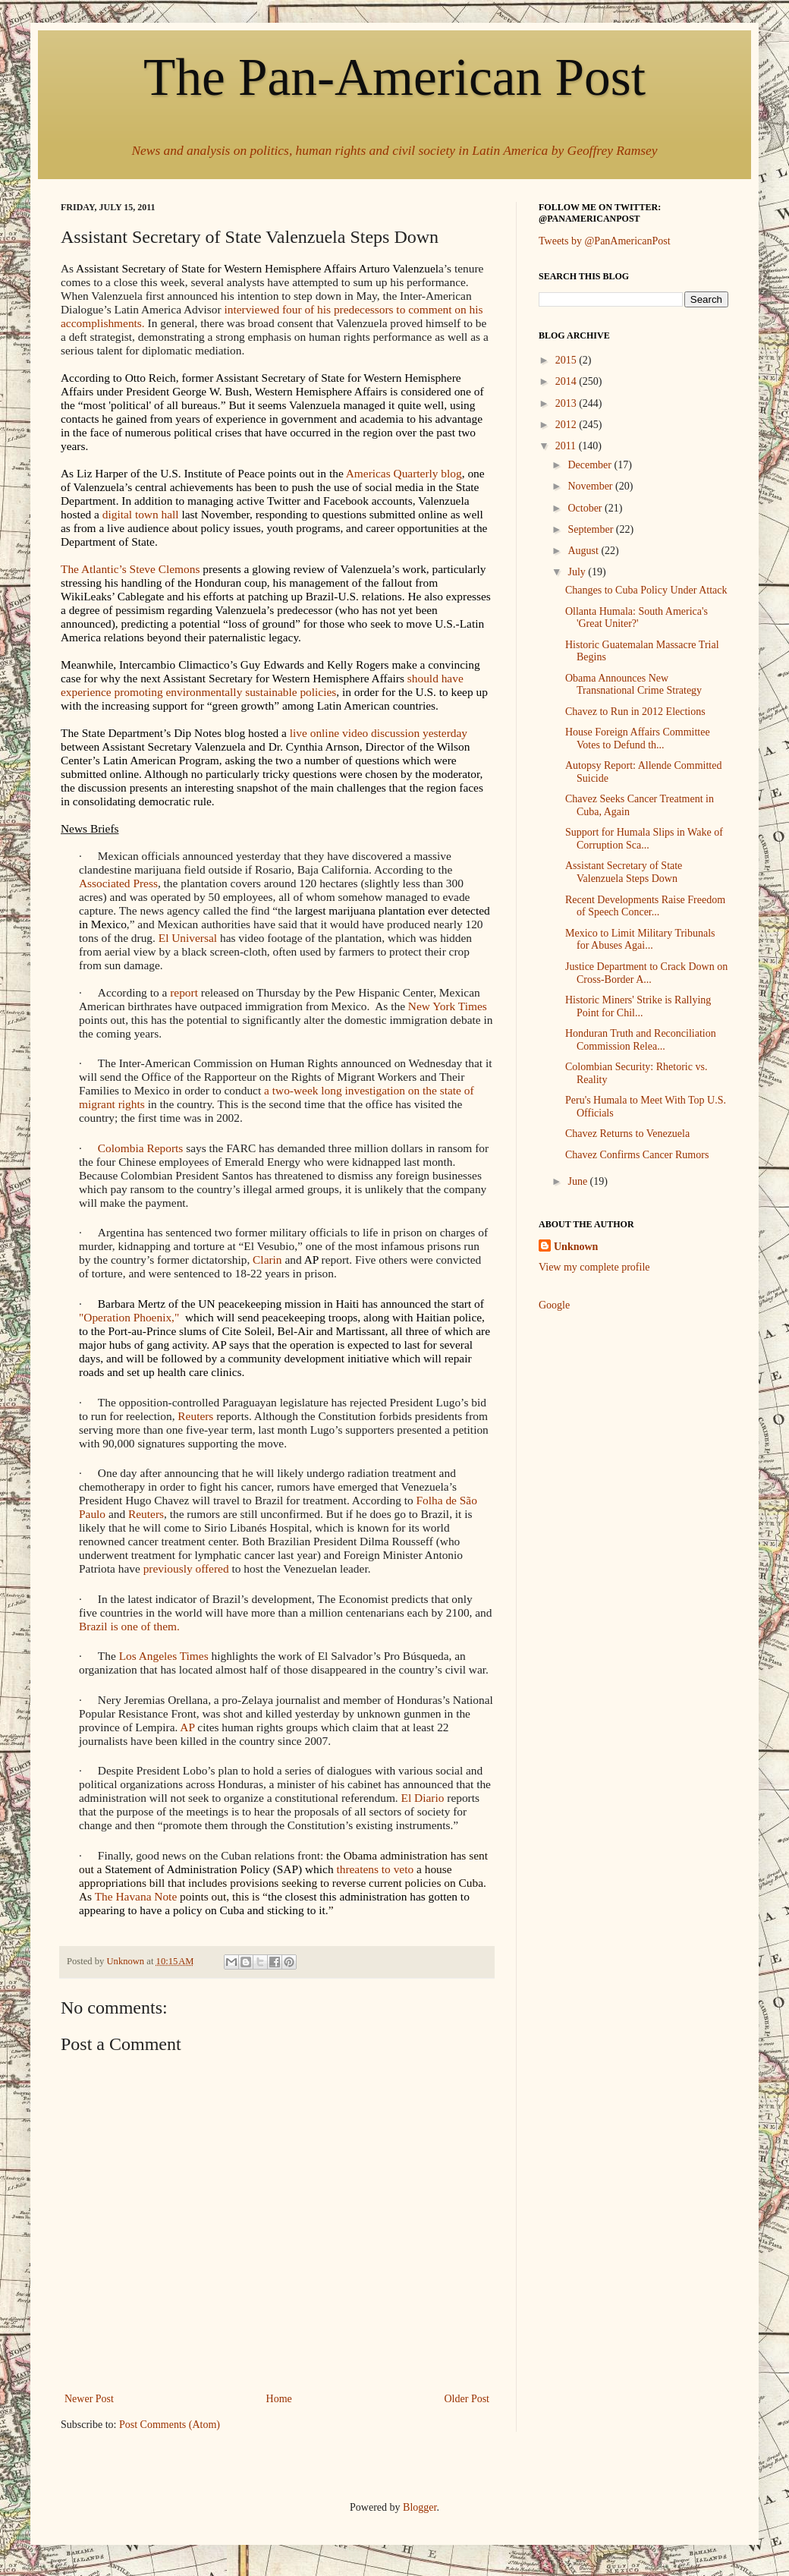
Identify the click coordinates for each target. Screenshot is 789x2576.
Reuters (195, 1415)
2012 (567, 424)
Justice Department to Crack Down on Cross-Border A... (646, 973)
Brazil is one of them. (129, 1626)
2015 (567, 360)
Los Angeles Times (164, 1655)
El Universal (188, 937)
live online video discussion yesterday (378, 732)
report (184, 992)
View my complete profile (594, 1267)
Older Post (467, 2398)
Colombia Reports (140, 1148)
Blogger (419, 2507)
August (584, 550)
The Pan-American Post (394, 77)
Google (554, 1305)
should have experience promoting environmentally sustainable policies (262, 685)
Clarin (267, 1259)
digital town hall (140, 514)
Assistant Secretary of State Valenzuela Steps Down (623, 872)
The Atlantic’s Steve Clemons (130, 568)
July (577, 572)
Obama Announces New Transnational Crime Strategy (633, 684)
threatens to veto (374, 1869)
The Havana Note (136, 1896)
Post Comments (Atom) (169, 2424)
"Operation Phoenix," (129, 1317)
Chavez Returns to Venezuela (627, 1133)
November (591, 486)
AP (187, 1727)
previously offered (186, 1568)
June (578, 1181)
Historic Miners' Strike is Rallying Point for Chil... (638, 1006)
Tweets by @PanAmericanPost (605, 241)
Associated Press (118, 883)
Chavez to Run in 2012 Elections (635, 711)
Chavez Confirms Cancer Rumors (637, 1154)
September (591, 529)
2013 (567, 403)
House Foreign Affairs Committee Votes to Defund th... (637, 738)
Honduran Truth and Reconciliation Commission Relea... (640, 1040)
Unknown (576, 1246)
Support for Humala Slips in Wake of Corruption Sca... (644, 839)
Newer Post (89, 2398)
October (586, 508)
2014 (567, 381)
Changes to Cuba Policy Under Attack (646, 590)
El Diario (423, 1797)
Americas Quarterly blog (404, 473)
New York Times (447, 1006)
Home (279, 2398)
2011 (567, 446)
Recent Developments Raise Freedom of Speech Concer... (645, 906)
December (590, 465)
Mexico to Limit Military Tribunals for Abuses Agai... (640, 939)
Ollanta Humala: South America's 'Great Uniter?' (636, 618)
